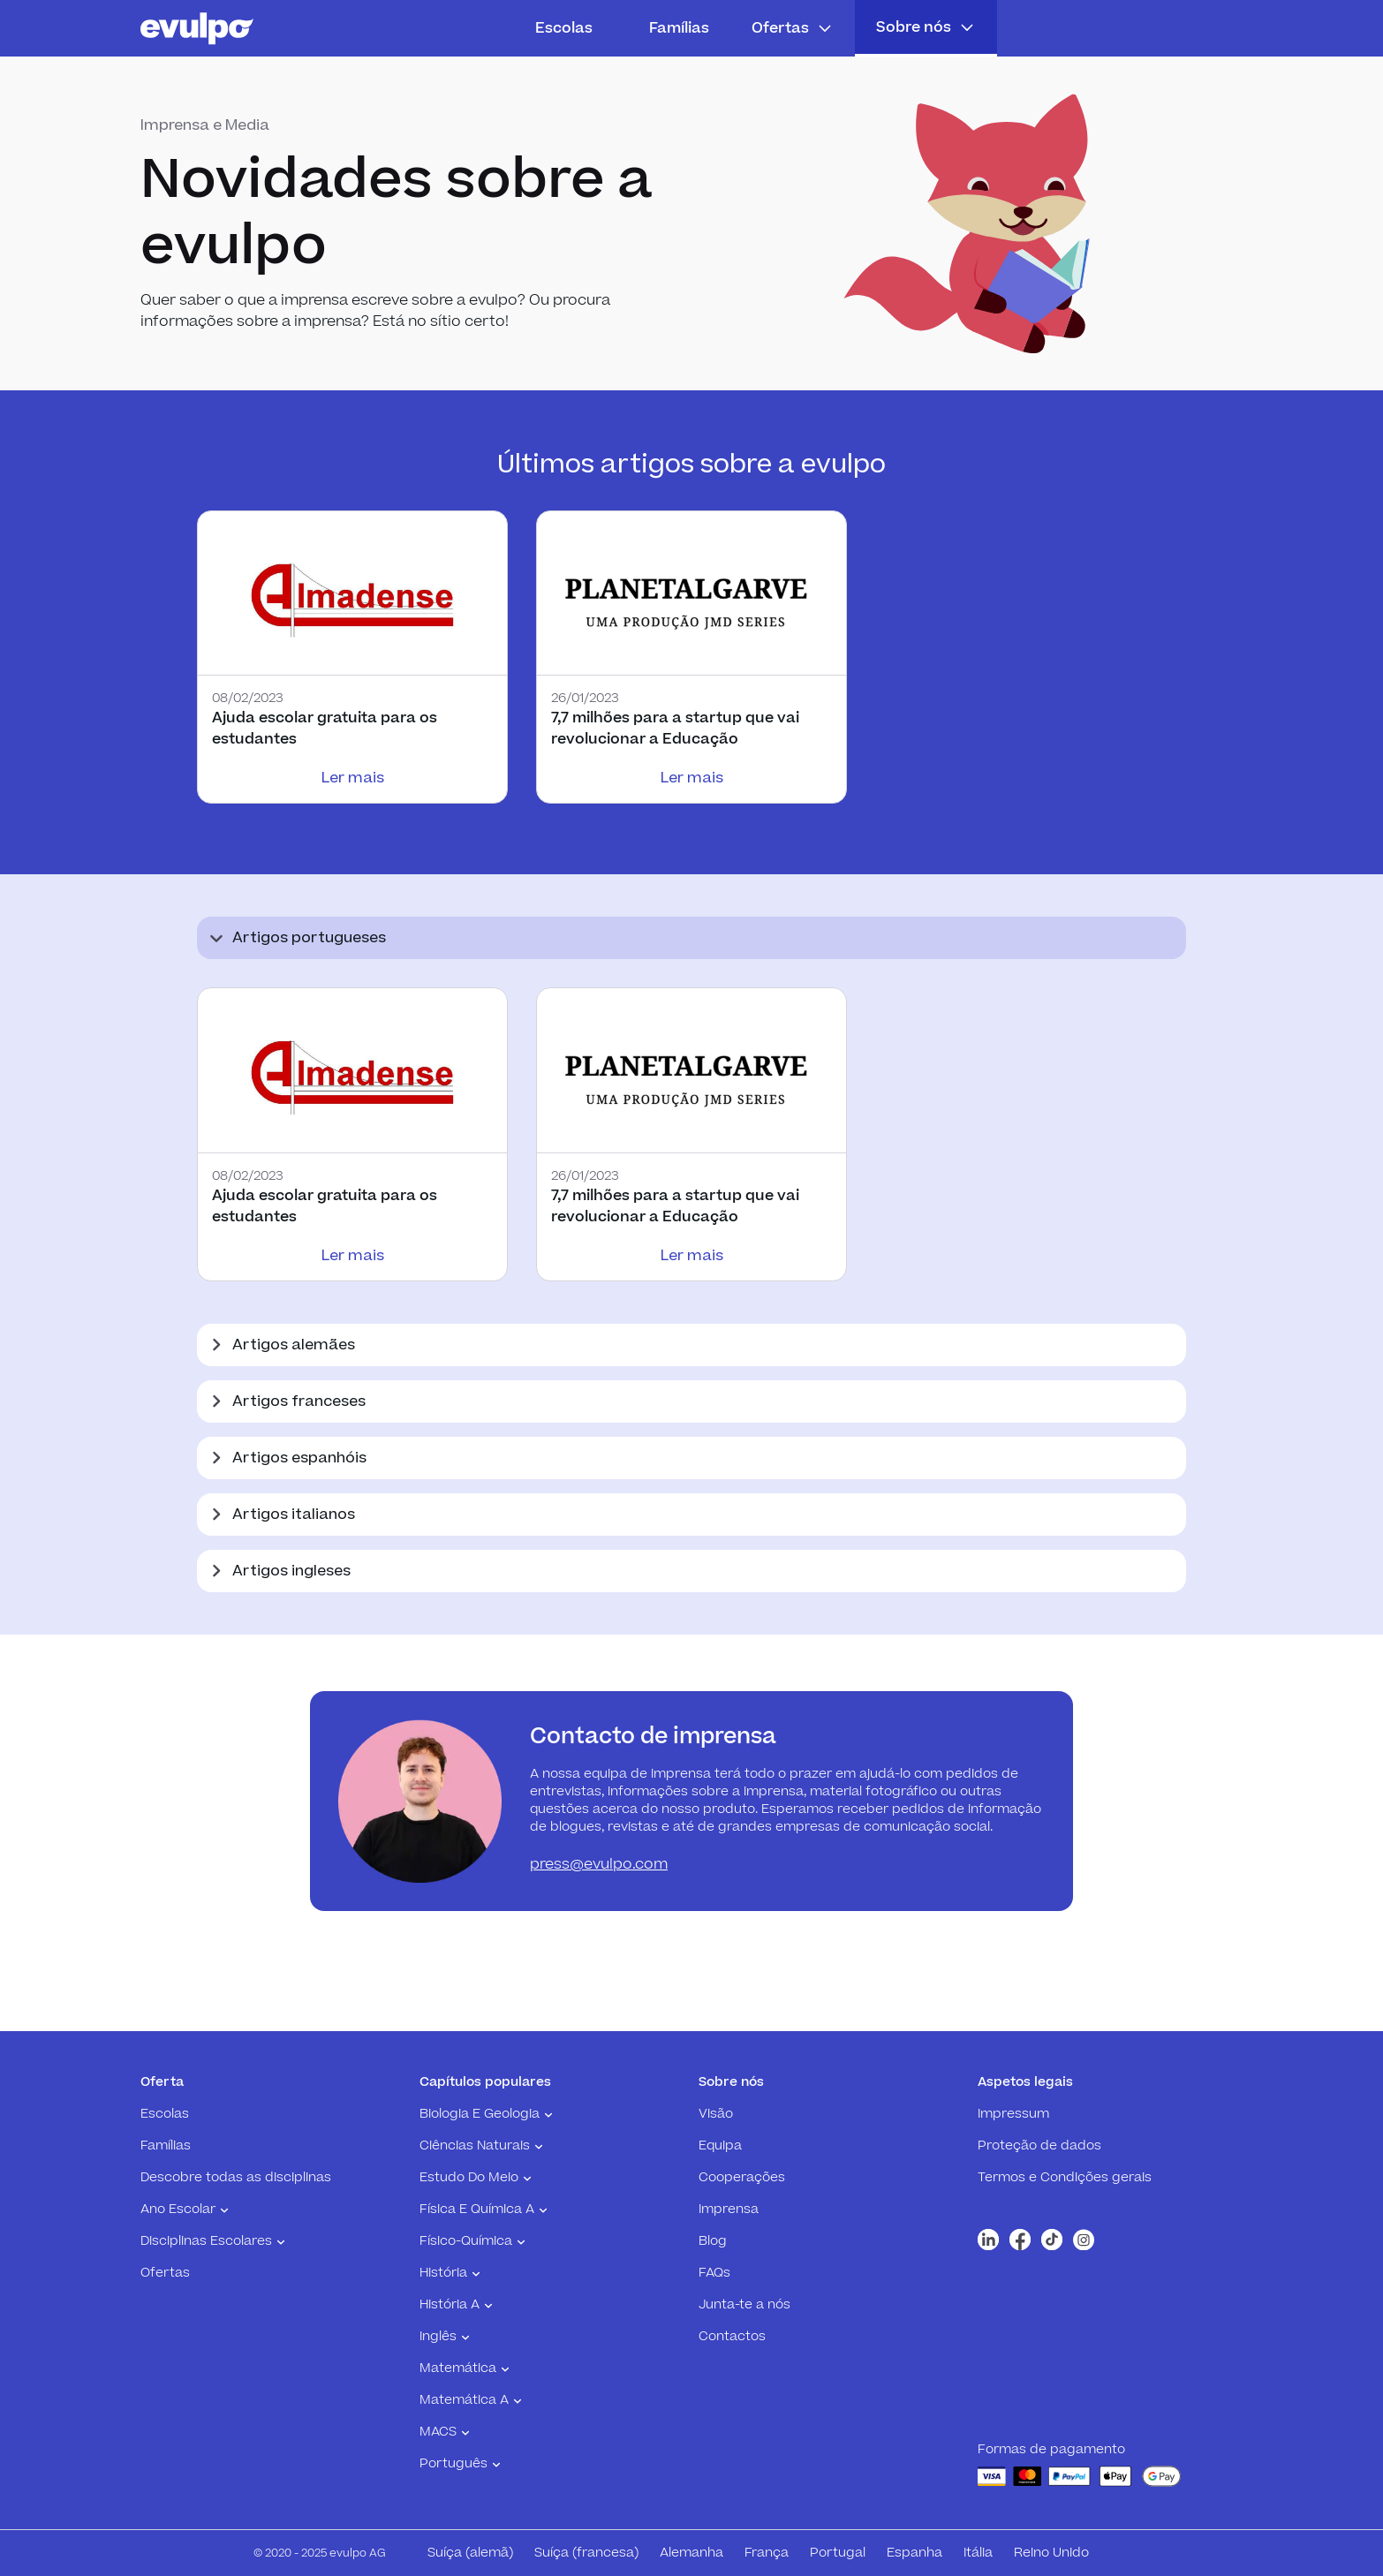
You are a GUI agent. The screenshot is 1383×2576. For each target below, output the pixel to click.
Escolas (564, 28)
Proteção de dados (1039, 2146)
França (766, 2553)
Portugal (837, 2553)
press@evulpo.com (599, 1864)
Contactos (732, 2337)
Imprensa (729, 2209)
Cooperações (742, 2178)
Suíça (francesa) (586, 2553)
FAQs (714, 2273)
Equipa (720, 2146)
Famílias (679, 28)
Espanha (914, 2553)
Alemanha (691, 2553)
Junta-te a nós (744, 2305)
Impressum (1013, 2114)
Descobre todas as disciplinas (235, 2178)
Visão (716, 2114)
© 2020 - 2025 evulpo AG (319, 2553)
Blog (713, 2241)
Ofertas (165, 2273)
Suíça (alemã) (470, 2553)
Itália (978, 2553)
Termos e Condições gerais (1065, 2178)
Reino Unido (1051, 2553)
